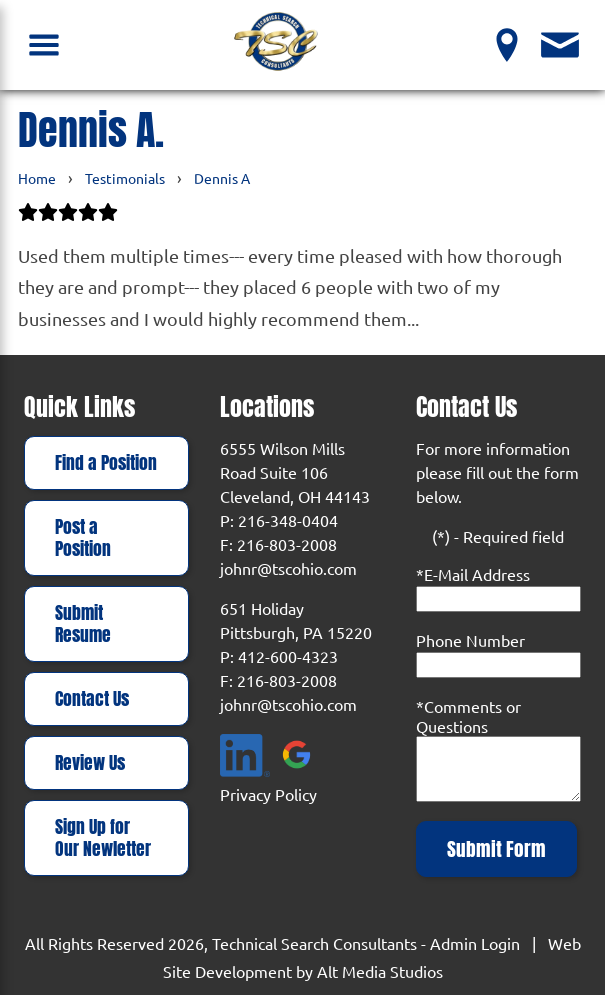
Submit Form (496, 849)
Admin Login (475, 943)
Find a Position (106, 463)
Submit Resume (83, 624)
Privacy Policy (268, 794)
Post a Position (83, 538)
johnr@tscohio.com (288, 568)
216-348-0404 (288, 520)
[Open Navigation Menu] (44, 44)
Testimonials (125, 178)
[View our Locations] (507, 44)
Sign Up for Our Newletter (103, 838)
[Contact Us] (560, 44)
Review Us (90, 763)
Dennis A (222, 178)
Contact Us (92, 699)
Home (37, 178)
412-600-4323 (288, 656)
